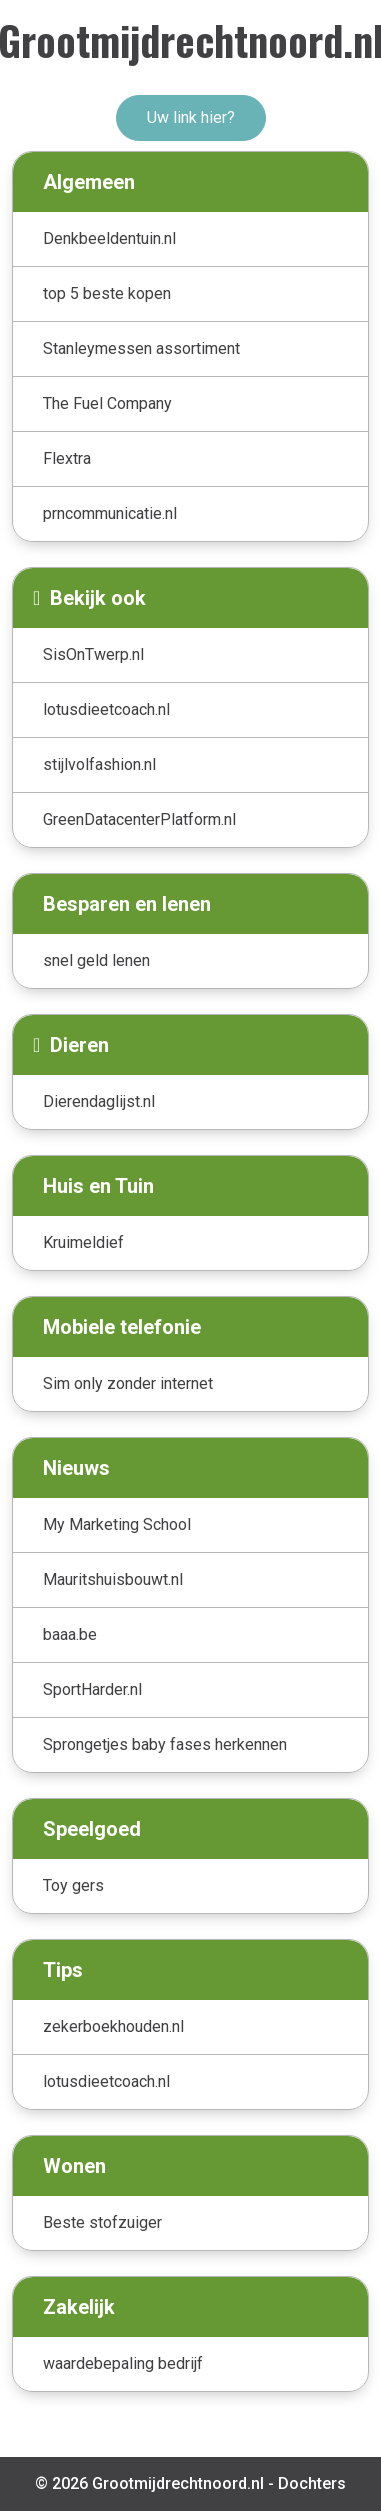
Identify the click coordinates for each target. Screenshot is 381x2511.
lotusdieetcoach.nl (106, 709)
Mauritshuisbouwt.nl (113, 1579)
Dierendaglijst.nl (99, 1101)
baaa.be (70, 1634)
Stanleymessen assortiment (141, 348)
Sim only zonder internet (128, 1383)
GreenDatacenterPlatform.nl (139, 819)
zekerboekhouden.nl (113, 2026)
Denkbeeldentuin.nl (109, 238)
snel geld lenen (96, 960)
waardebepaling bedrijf (123, 2363)
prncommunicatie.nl (110, 513)
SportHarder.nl (92, 1689)
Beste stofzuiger (102, 2222)
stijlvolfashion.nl (99, 764)
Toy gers (73, 1885)
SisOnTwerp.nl (93, 654)
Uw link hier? (191, 117)
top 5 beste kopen (107, 293)
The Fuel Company (107, 403)
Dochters (312, 2483)
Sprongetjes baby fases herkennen (165, 1744)
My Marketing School (117, 1524)
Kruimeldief (83, 1242)
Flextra (67, 458)
